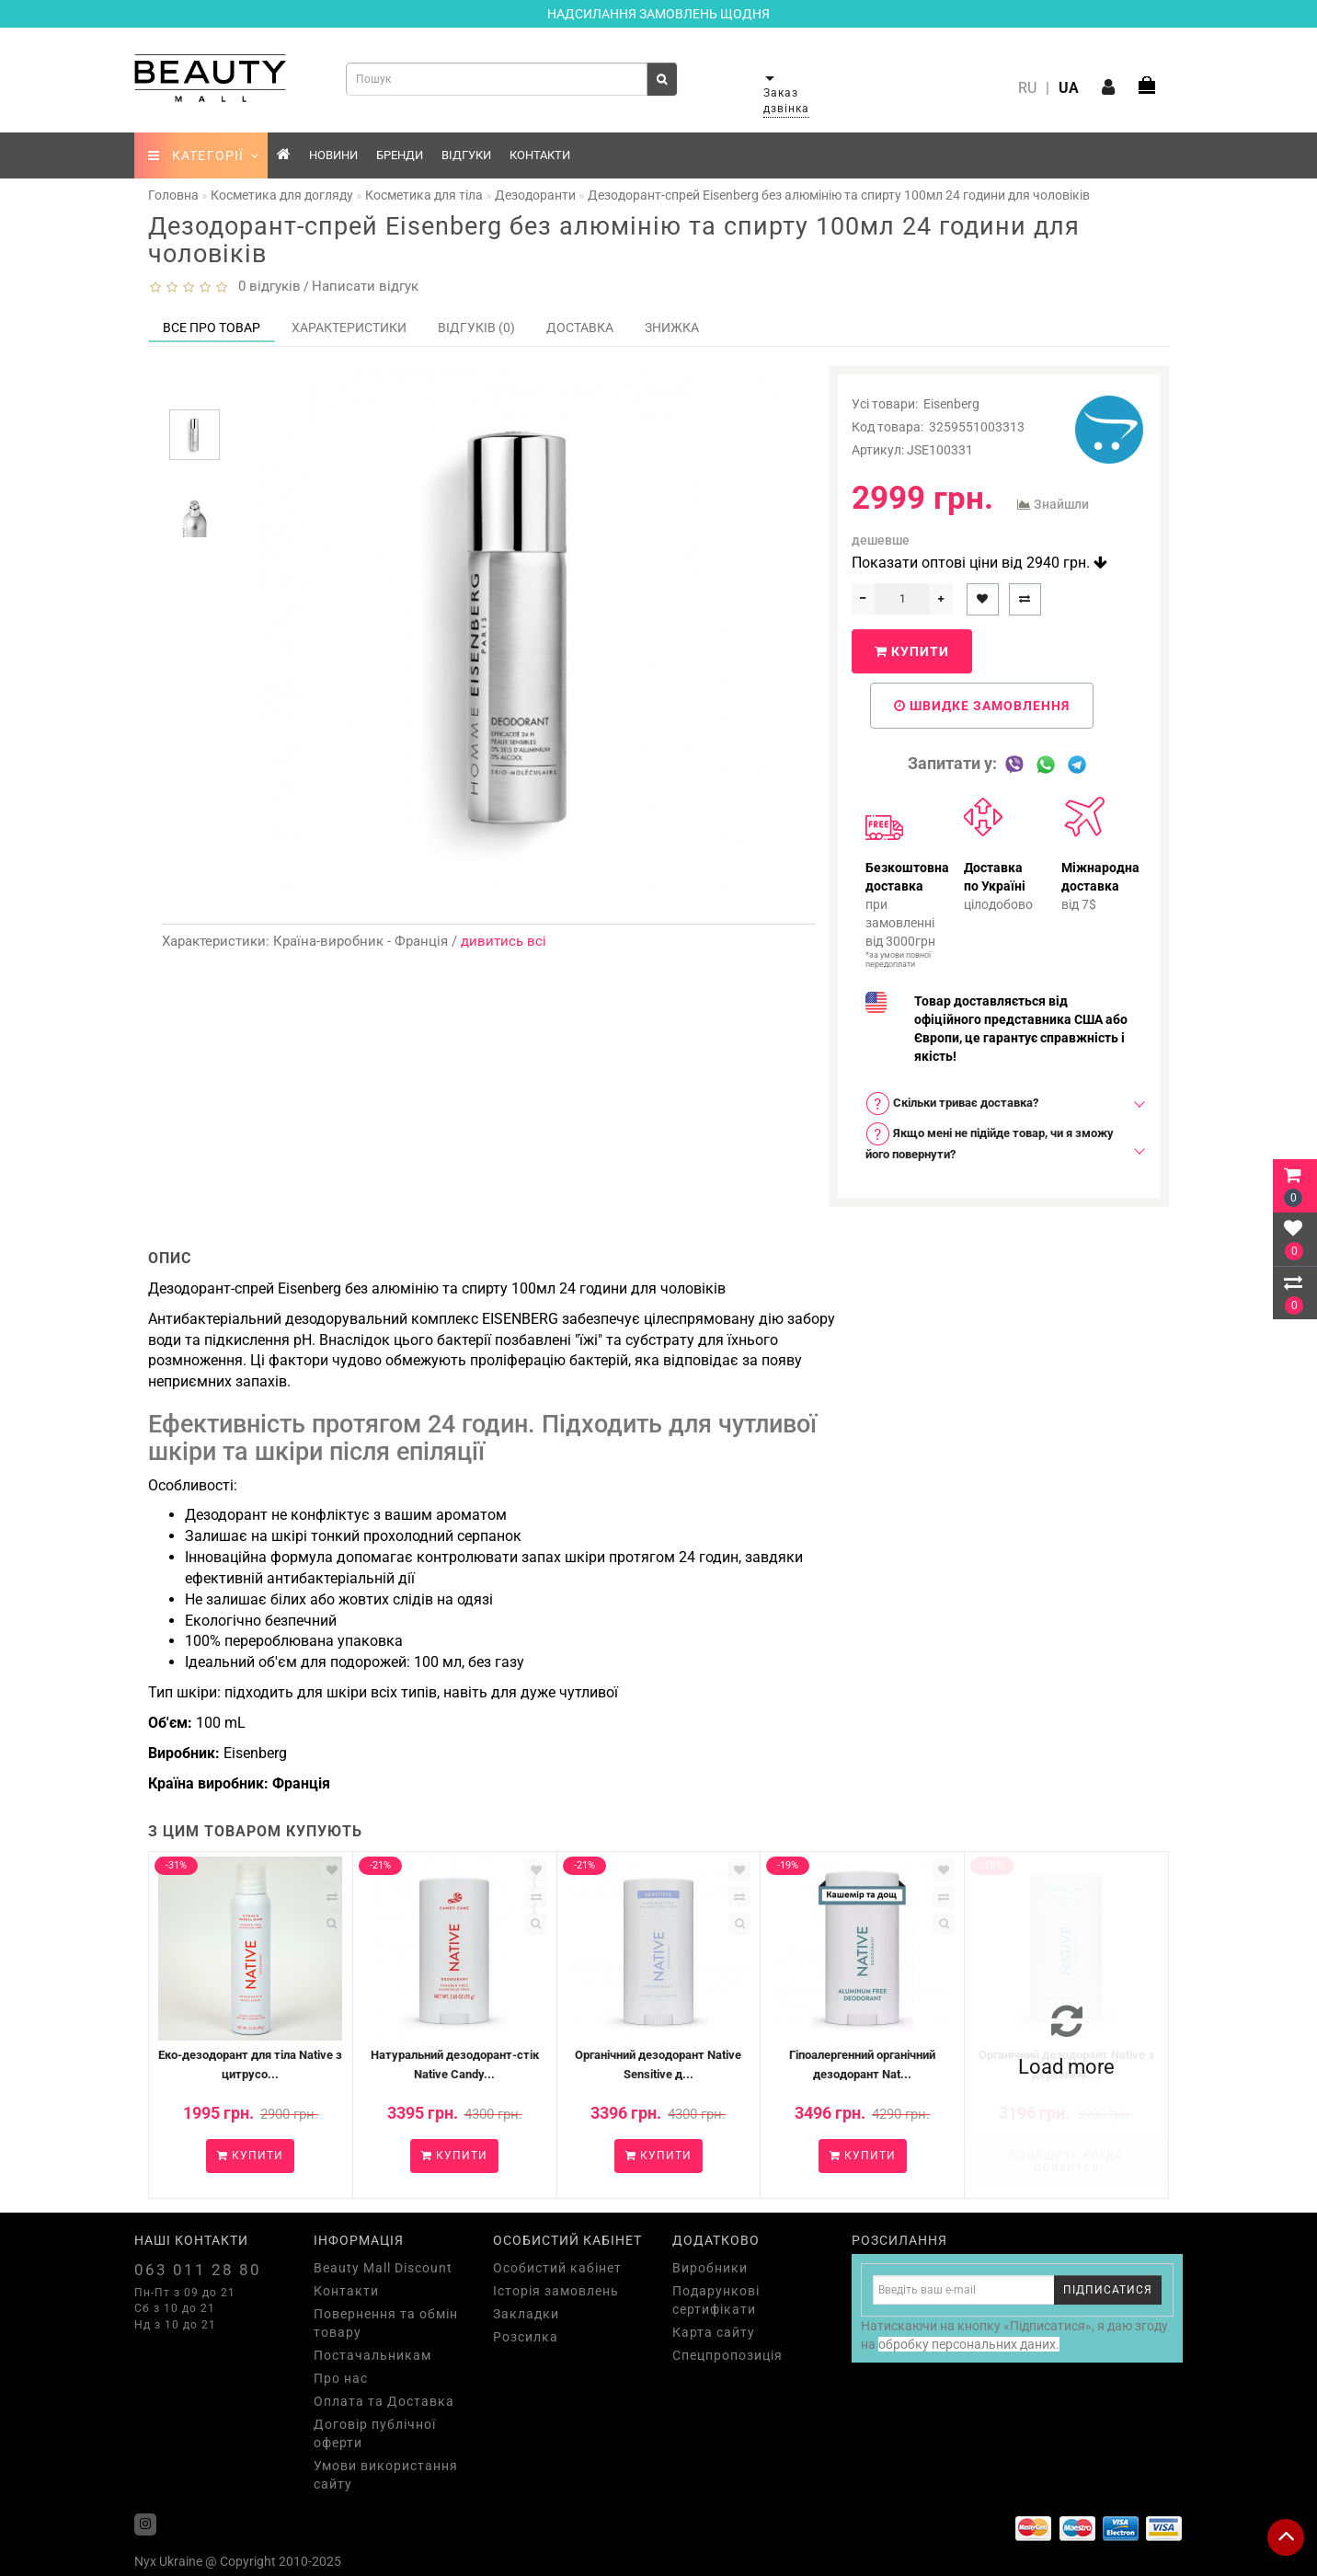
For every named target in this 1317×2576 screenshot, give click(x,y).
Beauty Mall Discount (383, 2267)
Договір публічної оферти (375, 2433)
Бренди (399, 155)
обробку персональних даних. (968, 2344)
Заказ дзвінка (786, 100)
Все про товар (211, 327)
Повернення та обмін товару (386, 2323)
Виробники (710, 2267)
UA (1069, 88)
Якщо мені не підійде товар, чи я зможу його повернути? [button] (989, 1141)
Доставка (579, 327)
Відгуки (466, 155)
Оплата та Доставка (384, 2401)
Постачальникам (372, 2355)
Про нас (341, 2378)
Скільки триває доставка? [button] (951, 1103)
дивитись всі (503, 941)
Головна (173, 195)
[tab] (999, 1103)
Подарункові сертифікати (716, 2300)
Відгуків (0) (476, 327)
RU (1027, 88)
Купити (912, 651)
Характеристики (349, 327)
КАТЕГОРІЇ (203, 155)
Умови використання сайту (386, 2474)
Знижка (672, 327)
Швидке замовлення (982, 705)
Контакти (540, 155)
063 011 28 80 (197, 2269)
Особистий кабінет (557, 2267)
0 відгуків (266, 286)
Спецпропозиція (727, 2355)
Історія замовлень (556, 2290)
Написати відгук (365, 286)
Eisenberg (951, 404)
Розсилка (525, 2336)
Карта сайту (713, 2332)
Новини (333, 155)
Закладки (526, 2313)
